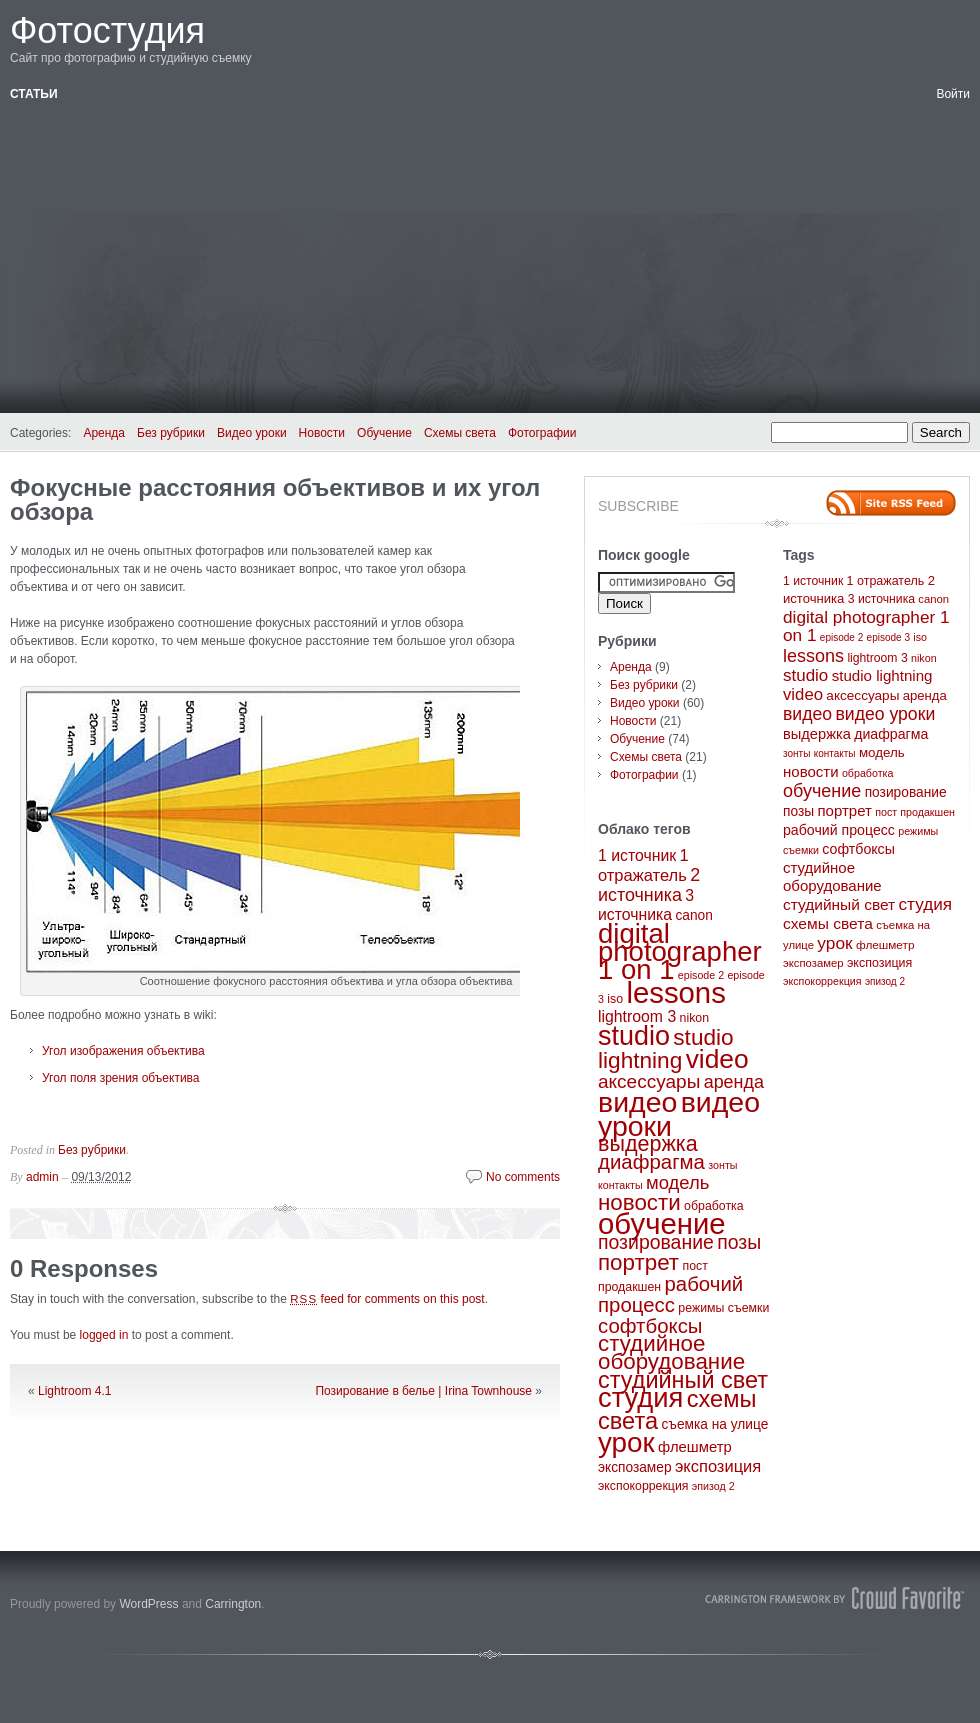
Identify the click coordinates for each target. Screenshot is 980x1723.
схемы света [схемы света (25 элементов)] (828, 923)
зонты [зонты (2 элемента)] (722, 1165)
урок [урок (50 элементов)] (626, 1442)
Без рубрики (171, 433)
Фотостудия (107, 30)
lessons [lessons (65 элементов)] (675, 992)
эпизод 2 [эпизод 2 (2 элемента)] (713, 1486)
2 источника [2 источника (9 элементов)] (649, 885)
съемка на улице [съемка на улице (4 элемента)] (714, 1424)
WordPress (148, 1604)
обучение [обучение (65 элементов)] (662, 1223)
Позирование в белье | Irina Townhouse (423, 1391)
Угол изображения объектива (123, 1051)
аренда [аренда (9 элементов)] (734, 1082)
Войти (953, 94)
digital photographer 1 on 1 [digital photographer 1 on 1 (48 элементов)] (680, 951)
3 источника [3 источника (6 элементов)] (881, 599)
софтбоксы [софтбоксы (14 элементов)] (650, 1326)
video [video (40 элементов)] (717, 1059)
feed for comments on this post (387, 1299)
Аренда (104, 433)
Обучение (384, 433)
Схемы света (460, 433)
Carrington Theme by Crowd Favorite (835, 1598)
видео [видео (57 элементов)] (637, 1102)
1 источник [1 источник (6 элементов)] (637, 855)
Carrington (233, 1604)
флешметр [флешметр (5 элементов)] (695, 1447)
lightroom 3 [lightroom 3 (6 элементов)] (637, 1016)
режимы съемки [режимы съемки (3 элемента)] (723, 1308)
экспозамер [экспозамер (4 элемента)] (635, 1467)
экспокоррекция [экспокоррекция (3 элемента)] (643, 1486)
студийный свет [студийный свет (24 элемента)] (683, 1380)
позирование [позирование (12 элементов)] (656, 1242)
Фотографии (542, 433)
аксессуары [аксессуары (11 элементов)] (649, 1081)
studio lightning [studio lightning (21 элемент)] (666, 1049)
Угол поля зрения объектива (121, 1078)
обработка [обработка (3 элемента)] (713, 1206)
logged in (104, 1335)
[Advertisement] (490, 253)
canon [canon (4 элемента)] (693, 915)
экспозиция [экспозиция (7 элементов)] (718, 1466)
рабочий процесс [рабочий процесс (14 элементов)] (670, 1294)
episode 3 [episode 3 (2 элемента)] (888, 637)
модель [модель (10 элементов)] (677, 1182)
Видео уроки (252, 433)
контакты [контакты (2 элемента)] (620, 1185)
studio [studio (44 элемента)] (634, 1036)
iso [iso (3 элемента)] (615, 999)
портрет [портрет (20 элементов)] (638, 1262)
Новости (322, 433)
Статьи (34, 94)
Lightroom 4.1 (74, 1391)
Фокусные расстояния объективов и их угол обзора (275, 499)
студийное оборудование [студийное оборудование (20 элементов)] (671, 1352)
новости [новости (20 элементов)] (639, 1202)
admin (42, 1177)
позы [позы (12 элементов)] (739, 1242)
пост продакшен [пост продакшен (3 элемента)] (915, 812)
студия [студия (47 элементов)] (640, 1397)
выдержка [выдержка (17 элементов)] (648, 1144)
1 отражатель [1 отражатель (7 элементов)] (886, 581)
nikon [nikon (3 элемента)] (694, 1018)
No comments (523, 1177)
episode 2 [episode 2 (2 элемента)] (701, 975)
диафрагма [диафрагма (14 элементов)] (651, 1162)
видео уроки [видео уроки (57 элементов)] (885, 714)
